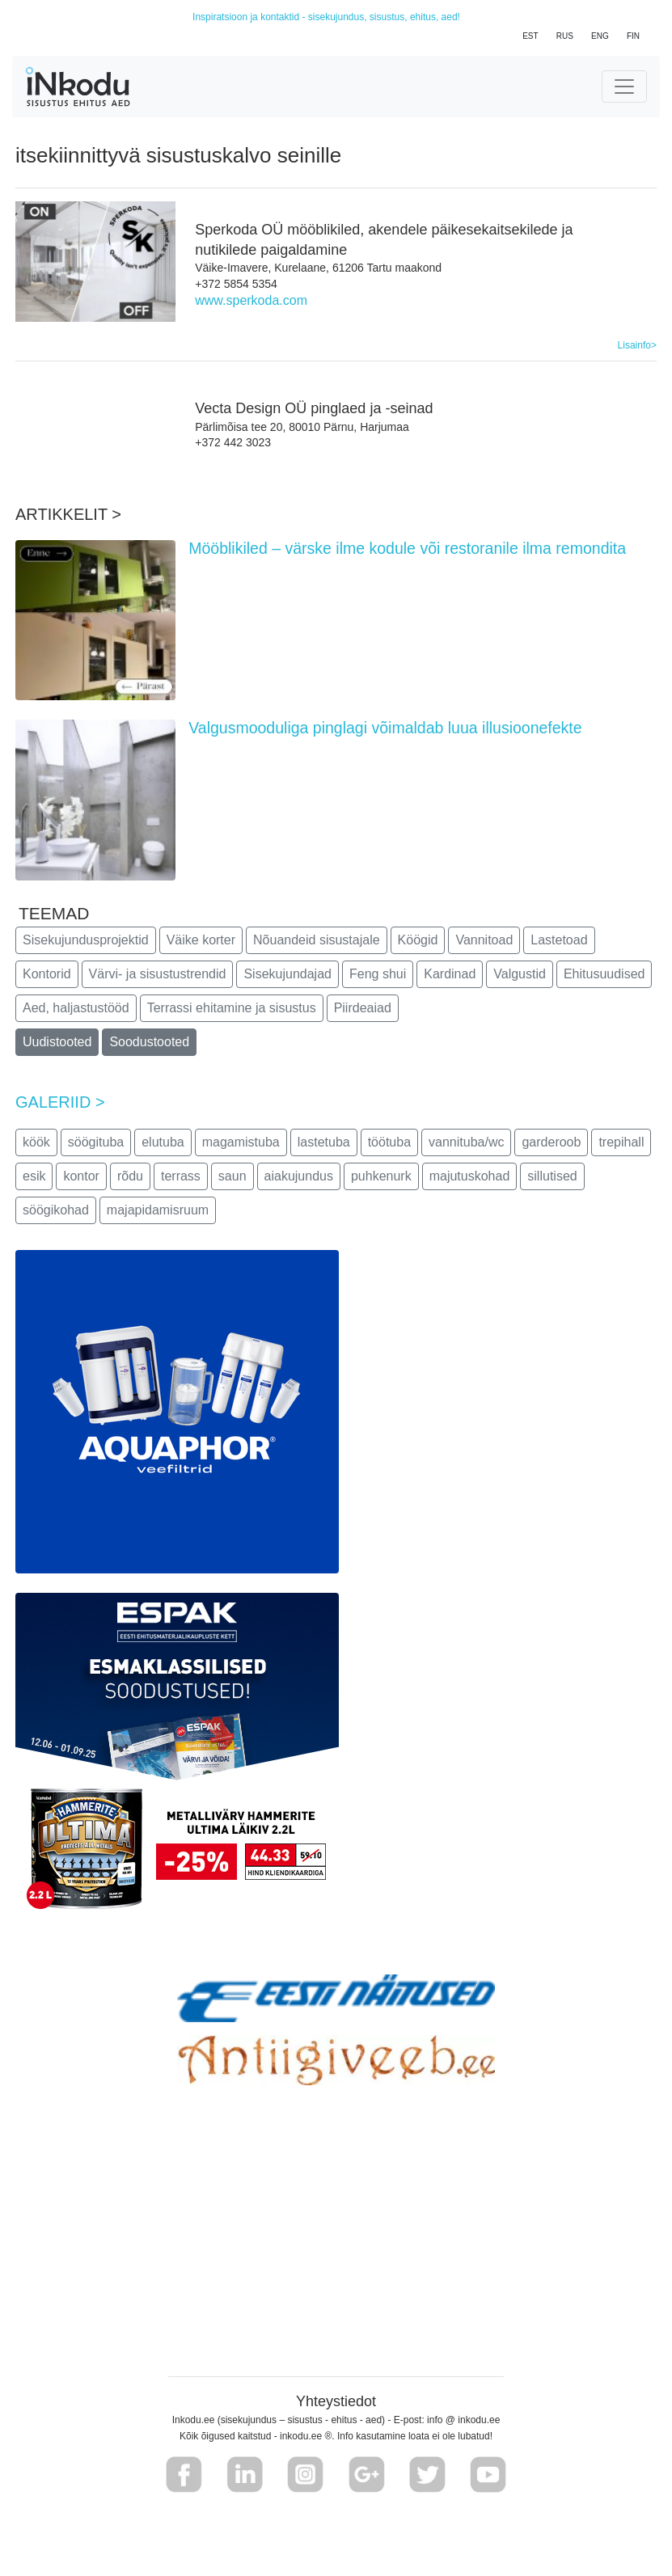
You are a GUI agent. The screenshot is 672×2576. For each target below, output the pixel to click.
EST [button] (530, 36)
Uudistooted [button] (57, 1042)
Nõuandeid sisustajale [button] (316, 940)
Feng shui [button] (377, 974)
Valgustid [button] (519, 974)
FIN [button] (633, 36)
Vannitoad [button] (484, 940)
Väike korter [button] (201, 940)
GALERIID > (60, 1102)
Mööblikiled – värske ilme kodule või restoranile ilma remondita (407, 548)
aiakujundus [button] (298, 1176)
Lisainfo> (637, 345)
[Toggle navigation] (624, 86)
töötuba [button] (389, 1142)
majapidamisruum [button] (158, 1210)
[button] (184, 2474)
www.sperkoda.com (251, 300)
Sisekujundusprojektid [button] (86, 940)
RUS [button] (564, 36)
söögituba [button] (96, 1142)
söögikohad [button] (56, 1210)
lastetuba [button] (324, 1142)
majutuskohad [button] (469, 1176)
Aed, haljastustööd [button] (76, 1008)
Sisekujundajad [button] (287, 974)
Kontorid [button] (47, 974)
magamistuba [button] (241, 1142)
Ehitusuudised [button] (604, 974)
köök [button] (36, 1142)
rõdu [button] (130, 1176)
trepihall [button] (621, 1142)
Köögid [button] (418, 940)
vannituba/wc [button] (466, 1142)
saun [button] (232, 1176)
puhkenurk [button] (381, 1176)
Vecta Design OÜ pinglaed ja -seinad (314, 408)
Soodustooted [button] (149, 1042)
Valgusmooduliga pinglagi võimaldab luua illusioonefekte (384, 728)
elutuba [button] (163, 1142)
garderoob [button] (551, 1142)
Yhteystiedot (336, 2401)
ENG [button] (600, 36)
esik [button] (34, 1176)
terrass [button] (181, 1176)
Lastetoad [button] (558, 940)
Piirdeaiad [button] (362, 1008)
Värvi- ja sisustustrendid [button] (157, 974)
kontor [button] (81, 1176)
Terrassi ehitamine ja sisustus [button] (231, 1008)
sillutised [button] (552, 1176)
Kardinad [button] (449, 974)
